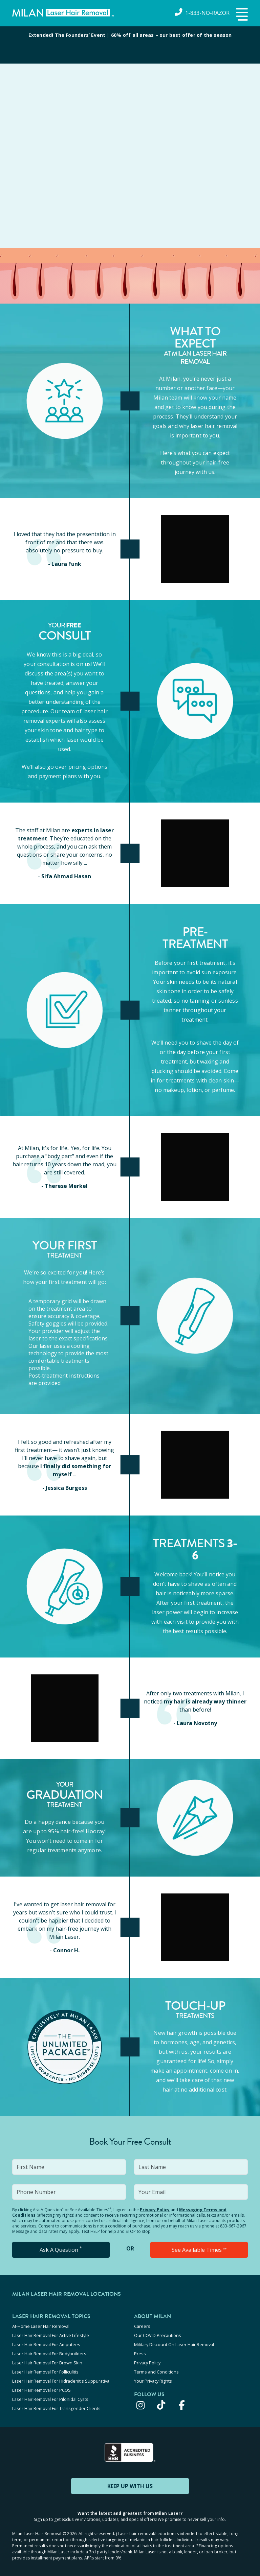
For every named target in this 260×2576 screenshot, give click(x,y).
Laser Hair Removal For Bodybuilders (49, 2354)
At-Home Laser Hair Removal (40, 2326)
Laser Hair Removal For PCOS (41, 2390)
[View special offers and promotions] (130, 45)
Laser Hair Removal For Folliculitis (45, 2372)
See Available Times (199, 2249)
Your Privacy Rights (153, 2381)
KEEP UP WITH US (130, 2486)
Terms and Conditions (156, 2372)
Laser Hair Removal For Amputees (46, 2344)
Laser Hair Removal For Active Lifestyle (50, 2335)
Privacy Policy (155, 2210)
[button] (241, 14)
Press (140, 2354)
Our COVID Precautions (157, 2335)
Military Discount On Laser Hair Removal (174, 2344)
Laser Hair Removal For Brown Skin (47, 2363)
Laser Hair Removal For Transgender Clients (56, 2408)
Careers (142, 2326)
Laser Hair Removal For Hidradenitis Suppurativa (60, 2381)
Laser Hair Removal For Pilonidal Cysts (50, 2399)
